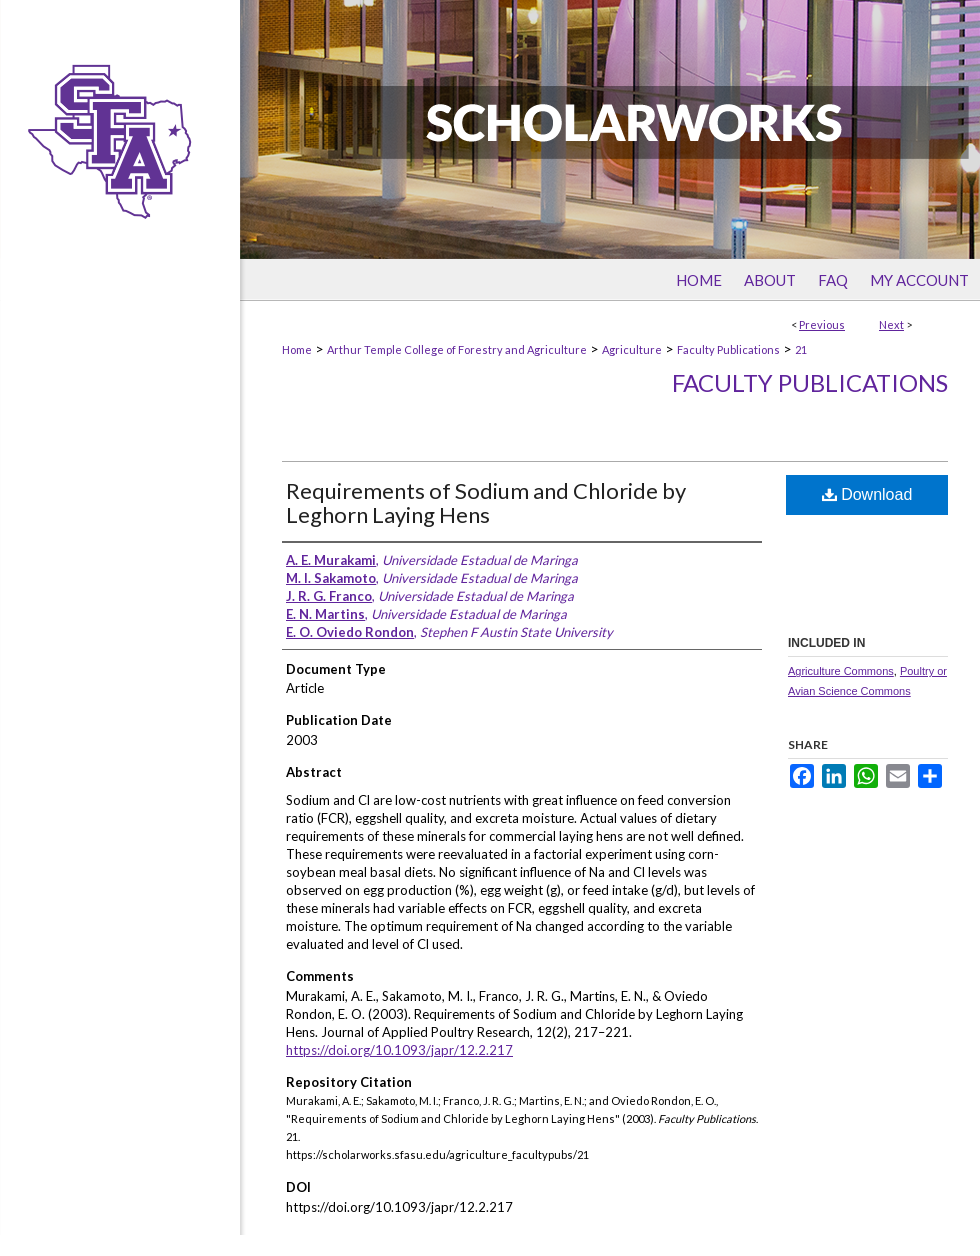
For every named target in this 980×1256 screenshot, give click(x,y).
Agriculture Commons (841, 671)
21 (801, 349)
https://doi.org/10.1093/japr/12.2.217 (399, 1050)
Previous (822, 324)
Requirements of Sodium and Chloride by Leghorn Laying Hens (486, 502)
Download (867, 494)
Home (297, 349)
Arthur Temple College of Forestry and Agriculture (457, 349)
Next (891, 324)
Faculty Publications (728, 349)
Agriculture (632, 349)
